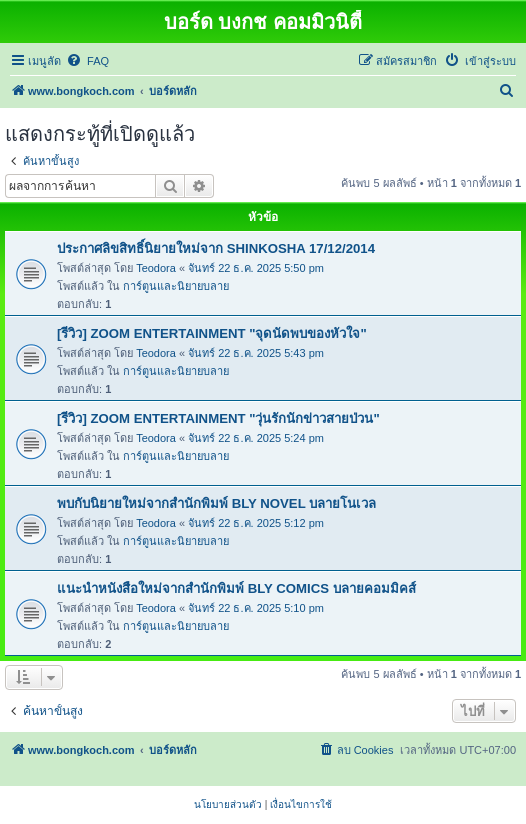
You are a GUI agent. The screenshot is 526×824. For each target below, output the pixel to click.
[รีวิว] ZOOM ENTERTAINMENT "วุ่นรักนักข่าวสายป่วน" (218, 418)
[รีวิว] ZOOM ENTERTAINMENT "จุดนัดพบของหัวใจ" (212, 333)
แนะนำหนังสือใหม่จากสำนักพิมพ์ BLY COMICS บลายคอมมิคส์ (236, 588)
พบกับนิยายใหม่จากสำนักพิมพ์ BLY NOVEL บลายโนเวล (216, 503)
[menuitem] (87, 61)
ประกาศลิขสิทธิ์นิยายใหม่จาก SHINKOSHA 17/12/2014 (216, 248)
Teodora (156, 268)
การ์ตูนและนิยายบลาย (176, 286)
